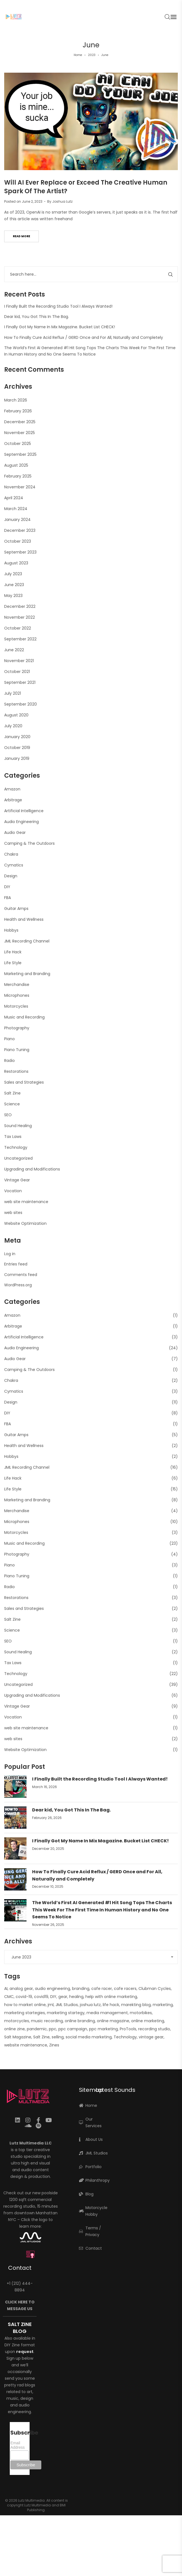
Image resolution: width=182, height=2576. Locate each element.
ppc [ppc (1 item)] (52, 2029)
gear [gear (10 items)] (62, 1996)
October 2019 (17, 747)
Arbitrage (13, 800)
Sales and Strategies (24, 1082)
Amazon (12, 789)
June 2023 (14, 584)
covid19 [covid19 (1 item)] (41, 1996)
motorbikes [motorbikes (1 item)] (141, 2013)
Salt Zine (12, 1093)
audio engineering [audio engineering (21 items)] (52, 1988)
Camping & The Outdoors (29, 843)
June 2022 (14, 650)
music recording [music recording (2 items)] (47, 2021)
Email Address (17, 2445)
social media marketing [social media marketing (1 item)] (89, 2037)
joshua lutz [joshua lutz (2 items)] (90, 2004)
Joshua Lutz (62, 201)
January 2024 (17, 519)
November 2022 (19, 617)
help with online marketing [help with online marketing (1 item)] (111, 1996)
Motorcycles (16, 1006)
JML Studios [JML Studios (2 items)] (67, 2004)
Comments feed (20, 1274)
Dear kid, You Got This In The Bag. (36, 316)
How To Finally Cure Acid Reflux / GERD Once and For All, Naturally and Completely (83, 337)
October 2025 (17, 443)
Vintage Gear (17, 1180)
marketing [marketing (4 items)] (163, 2004)
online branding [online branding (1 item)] (80, 2021)
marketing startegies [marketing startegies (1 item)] (24, 2013)
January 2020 (17, 737)
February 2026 (18, 411)
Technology (15, 1147)
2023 (91, 55)
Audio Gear (15, 832)
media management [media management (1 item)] (107, 2013)
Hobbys (11, 930)
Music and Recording (24, 1017)
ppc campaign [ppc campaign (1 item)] (72, 2029)
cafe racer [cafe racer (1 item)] (101, 1988)
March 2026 (15, 400)
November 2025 (19, 432)
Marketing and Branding (27, 973)
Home (78, 55)
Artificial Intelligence (24, 811)
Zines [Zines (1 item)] (54, 2045)
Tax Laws (12, 1136)
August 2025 (16, 465)
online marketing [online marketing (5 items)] (147, 2021)
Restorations (16, 1071)
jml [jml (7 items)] (51, 2004)
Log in (9, 1254)
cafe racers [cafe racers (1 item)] (125, 1988)
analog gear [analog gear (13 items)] (21, 1988)
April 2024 (13, 498)
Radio (9, 1060)
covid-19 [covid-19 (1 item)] (24, 1996)
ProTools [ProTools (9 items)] (128, 2029)
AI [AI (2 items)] (6, 1988)
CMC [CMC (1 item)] (9, 1996)
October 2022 (17, 628)
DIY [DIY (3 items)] (53, 1996)
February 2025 (18, 476)
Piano (9, 1039)
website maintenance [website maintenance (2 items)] (25, 2045)
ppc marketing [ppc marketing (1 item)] (103, 2029)
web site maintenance (26, 1201)
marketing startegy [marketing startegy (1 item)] (66, 2013)
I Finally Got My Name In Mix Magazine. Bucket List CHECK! (59, 327)
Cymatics (13, 865)
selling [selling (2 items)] (58, 2037)
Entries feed (15, 1264)
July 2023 (13, 574)
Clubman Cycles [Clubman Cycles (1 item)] (154, 1988)
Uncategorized (18, 1158)
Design (10, 876)
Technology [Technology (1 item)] (125, 2037)
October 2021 (17, 671)
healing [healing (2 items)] (76, 1996)
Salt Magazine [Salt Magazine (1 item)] (17, 2037)
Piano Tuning (16, 1049)
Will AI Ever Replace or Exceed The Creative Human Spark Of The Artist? (85, 186)
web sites (13, 1212)
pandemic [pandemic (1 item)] (37, 2029)
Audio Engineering (21, 821)
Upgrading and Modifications (32, 1169)
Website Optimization (25, 1223)
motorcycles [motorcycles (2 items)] (16, 2021)
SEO (8, 1115)
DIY (7, 887)
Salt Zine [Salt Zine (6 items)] (41, 2037)
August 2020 (16, 715)
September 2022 (20, 639)
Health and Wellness (24, 919)
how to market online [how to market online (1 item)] (25, 2004)
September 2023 (20, 552)
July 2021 (12, 693)
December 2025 (19, 422)
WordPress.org (18, 1285)
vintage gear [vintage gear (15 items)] (151, 2037)
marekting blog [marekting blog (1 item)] (136, 2004)
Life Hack (12, 952)
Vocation (13, 1191)
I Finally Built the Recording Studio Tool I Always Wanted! (58, 306)
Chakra (11, 854)
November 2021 (19, 660)
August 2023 (16, 563)
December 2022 (19, 606)
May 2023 (13, 595)
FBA (7, 897)
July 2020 (13, 726)
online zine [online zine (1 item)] (14, 2029)
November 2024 (19, 487)
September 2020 (20, 704)
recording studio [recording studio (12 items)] (154, 2029)
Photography (16, 1028)
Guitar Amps (16, 908)
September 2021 (19, 682)
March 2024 (15, 508)
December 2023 (19, 530)
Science (12, 1104)
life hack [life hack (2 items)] (111, 2004)
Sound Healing (18, 1125)
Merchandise (16, 984)
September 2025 (20, 454)
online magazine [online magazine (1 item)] (113, 2021)
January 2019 (16, 758)
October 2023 (17, 541)
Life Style (12, 963)
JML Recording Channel (26, 941)
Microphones (16, 995)
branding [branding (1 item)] (80, 1988)
